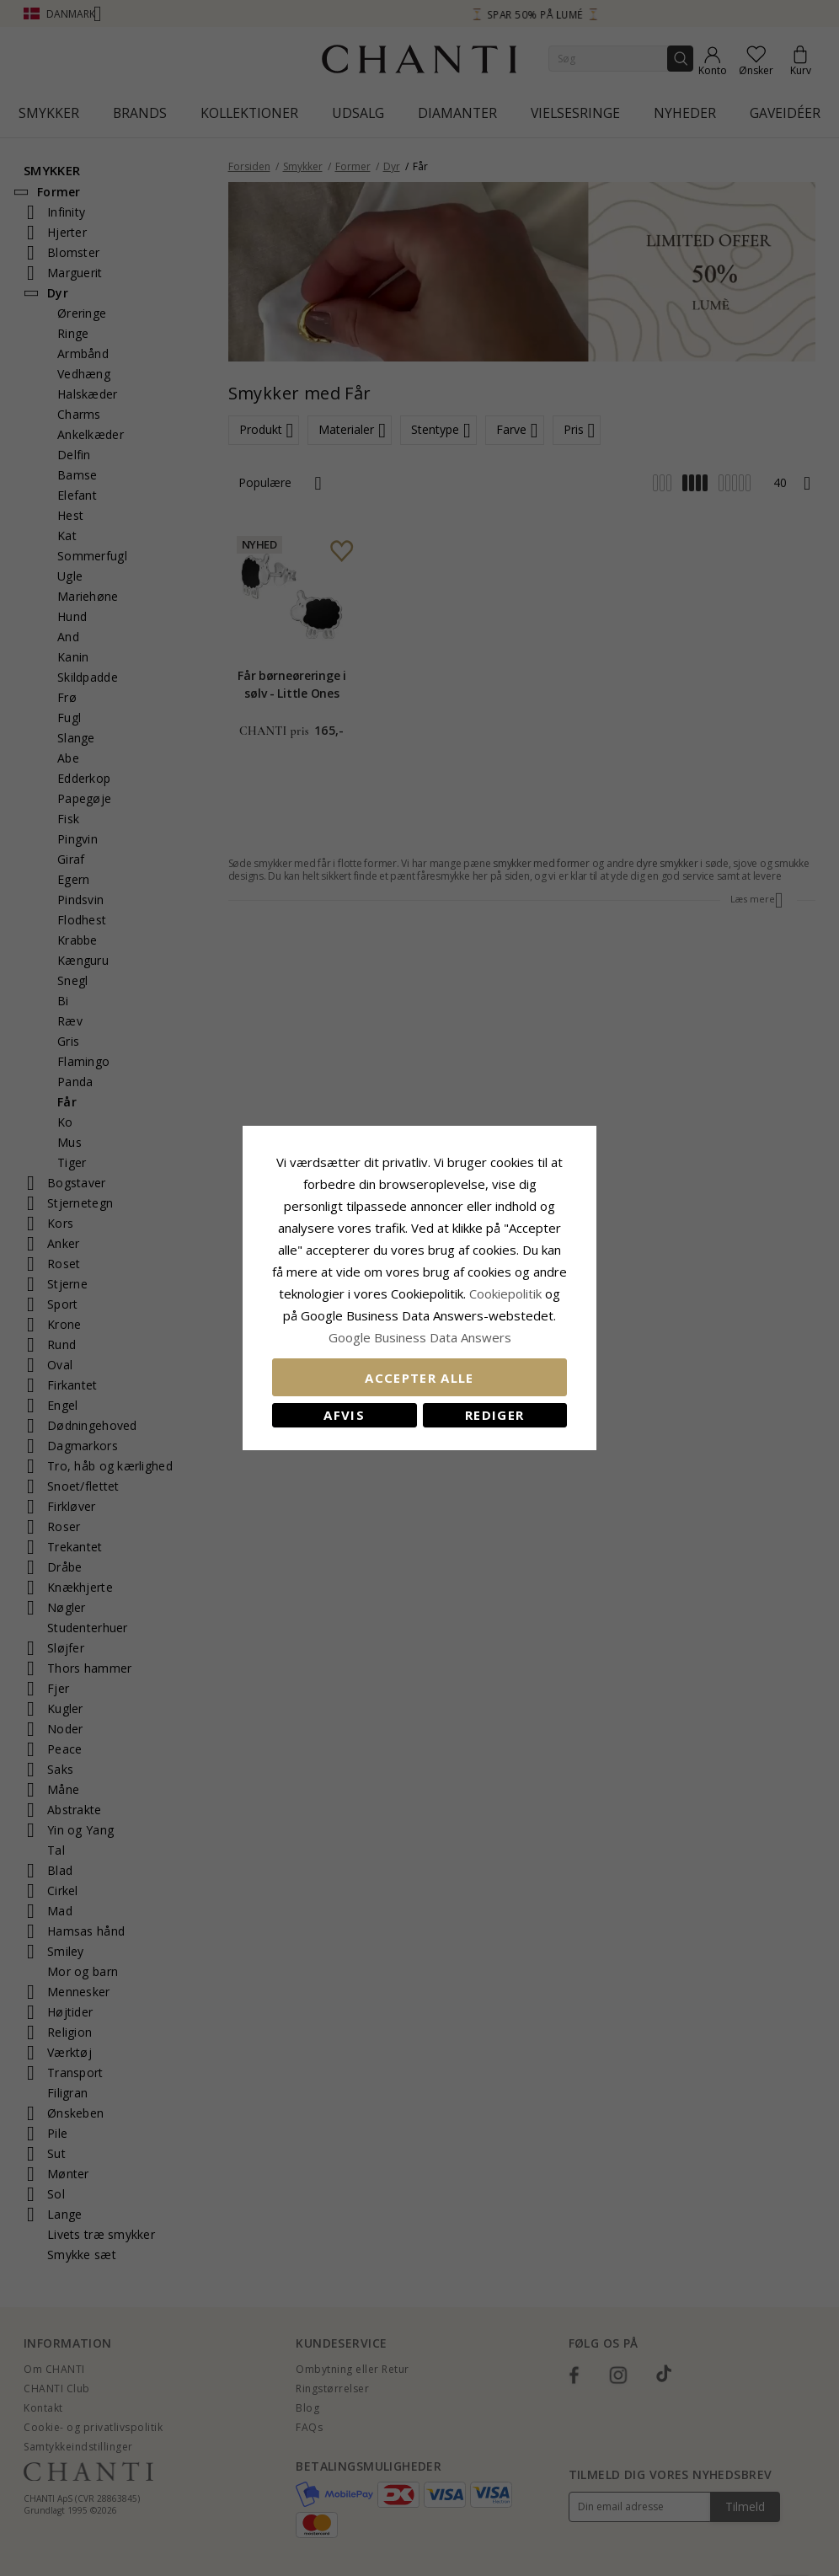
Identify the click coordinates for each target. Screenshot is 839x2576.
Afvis (344, 1414)
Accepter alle (419, 1377)
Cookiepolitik (505, 1293)
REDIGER (494, 1414)
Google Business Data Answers (420, 1337)
